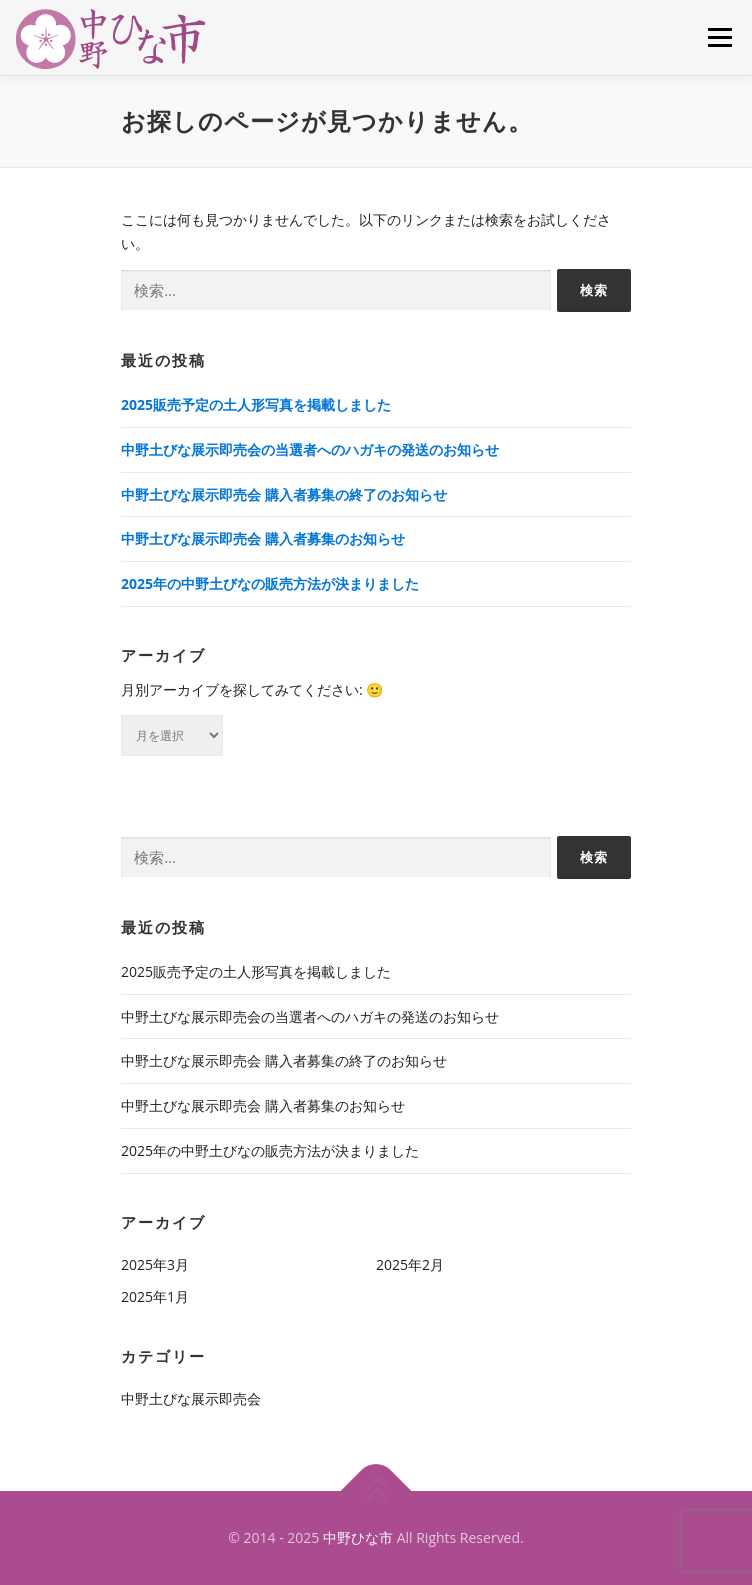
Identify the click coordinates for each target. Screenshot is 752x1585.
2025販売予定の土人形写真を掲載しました (256, 404)
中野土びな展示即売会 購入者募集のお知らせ (263, 538)
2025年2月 (410, 1264)
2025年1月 (155, 1296)
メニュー (719, 37)
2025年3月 (155, 1264)
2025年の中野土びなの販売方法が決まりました (270, 583)
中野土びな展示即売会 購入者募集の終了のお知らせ (284, 494)
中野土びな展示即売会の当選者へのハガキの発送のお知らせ (310, 449)
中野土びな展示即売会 (191, 1398)
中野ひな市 (358, 1537)
